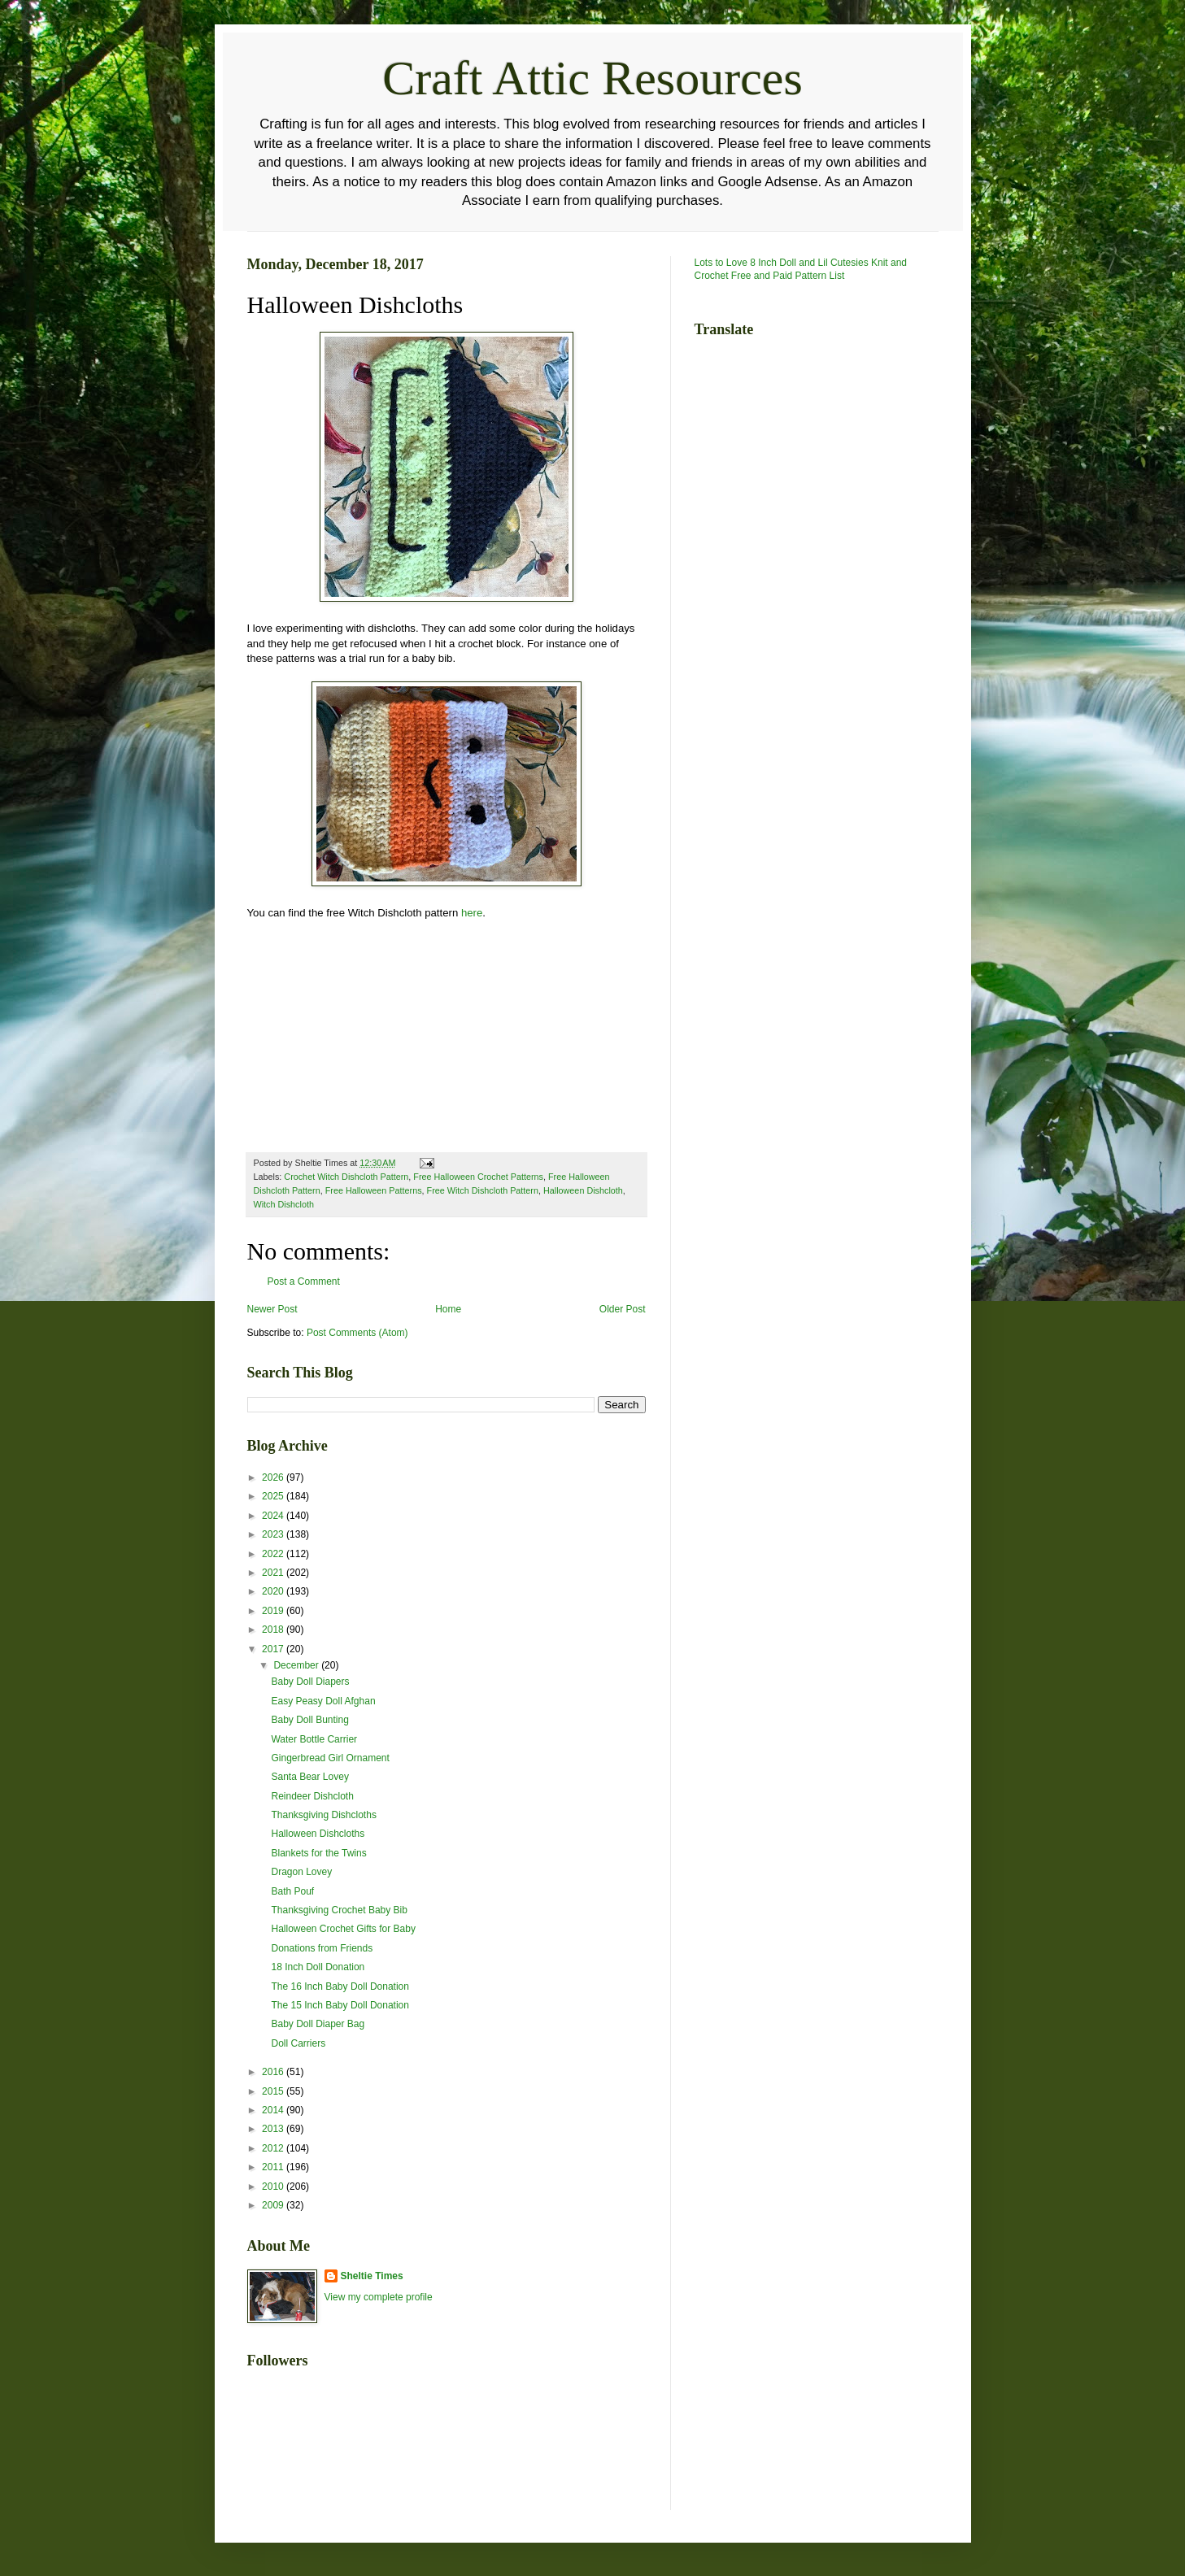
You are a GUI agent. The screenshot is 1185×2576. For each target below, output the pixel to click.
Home (448, 1309)
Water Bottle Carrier (314, 1739)
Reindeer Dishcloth (312, 1796)
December (297, 1665)
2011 (274, 2167)
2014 (274, 2110)
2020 (274, 1591)
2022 (274, 1554)
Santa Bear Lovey (309, 1776)
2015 (274, 2091)
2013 (274, 2128)
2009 (274, 2205)
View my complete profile (379, 2297)
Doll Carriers (298, 2043)
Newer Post (272, 1309)
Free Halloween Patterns (373, 1190)
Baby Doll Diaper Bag (317, 2024)
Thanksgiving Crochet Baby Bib (339, 1910)
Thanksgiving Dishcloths (323, 1815)
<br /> (296, 1033)
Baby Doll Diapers (310, 1681)
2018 (274, 1629)
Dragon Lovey (301, 1872)
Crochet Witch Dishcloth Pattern (346, 1176)
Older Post (622, 1309)
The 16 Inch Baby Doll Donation (339, 1986)
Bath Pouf (292, 1891)
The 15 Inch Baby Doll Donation (339, 2005)
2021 (274, 1572)
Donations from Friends (321, 1948)
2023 (274, 1534)
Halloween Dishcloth (583, 1190)
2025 (274, 1496)
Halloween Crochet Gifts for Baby (343, 1928)
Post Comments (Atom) (357, 1332)
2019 (274, 1611)
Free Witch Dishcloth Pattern (482, 1190)
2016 (274, 2072)
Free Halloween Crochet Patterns (478, 1176)
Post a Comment (304, 1281)
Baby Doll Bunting (309, 1719)
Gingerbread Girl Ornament (330, 1758)
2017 (274, 1649)
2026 (274, 1477)
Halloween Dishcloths (317, 1833)
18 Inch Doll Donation (317, 1967)
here (471, 913)
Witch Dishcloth (284, 1204)
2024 (274, 1515)
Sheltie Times (372, 2276)
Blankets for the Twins (318, 1853)
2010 (274, 2186)
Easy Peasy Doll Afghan (323, 1701)
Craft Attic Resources (592, 78)
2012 (274, 2148)
